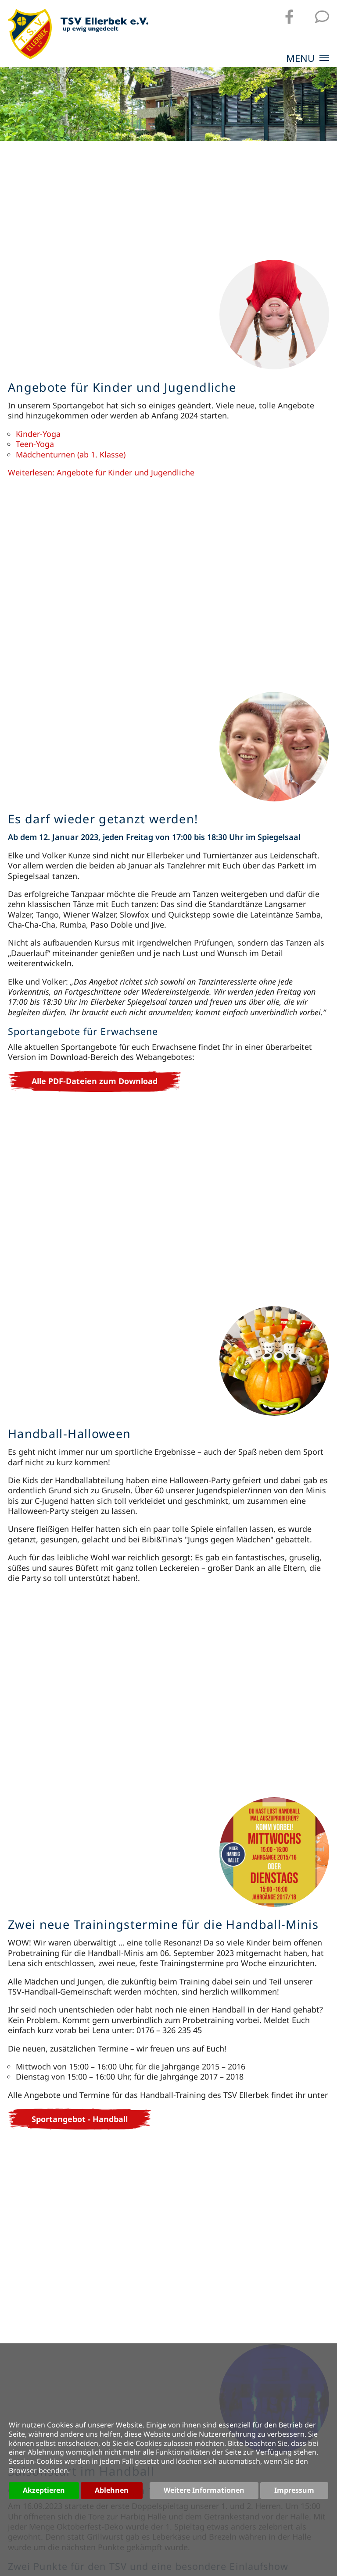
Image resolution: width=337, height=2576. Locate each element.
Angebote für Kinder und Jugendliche (122, 387)
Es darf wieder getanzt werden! (103, 819)
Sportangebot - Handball (80, 2119)
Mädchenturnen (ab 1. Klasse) (70, 454)
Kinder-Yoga (38, 434)
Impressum (294, 2490)
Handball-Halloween (69, 1433)
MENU (308, 58)
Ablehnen (112, 2490)
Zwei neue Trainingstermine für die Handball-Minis (163, 1924)
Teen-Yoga (35, 444)
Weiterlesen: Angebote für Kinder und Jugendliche (101, 472)
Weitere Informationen (204, 2490)
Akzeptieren (44, 2490)
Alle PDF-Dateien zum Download (95, 1081)
